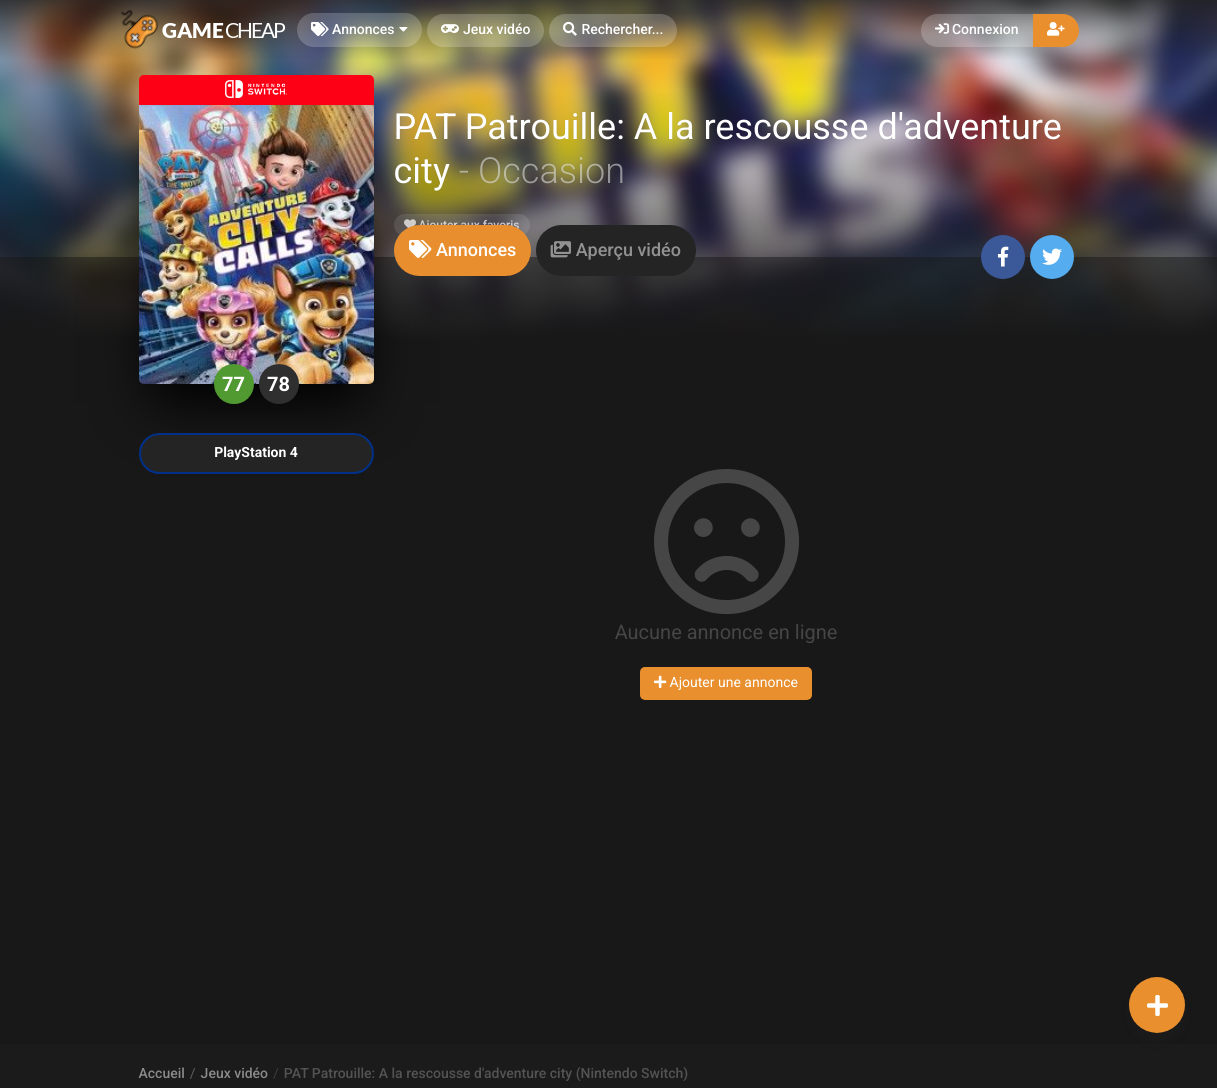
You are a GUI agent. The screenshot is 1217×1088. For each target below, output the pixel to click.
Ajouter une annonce (726, 683)
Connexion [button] (977, 30)
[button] (613, 30)
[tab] (463, 250)
